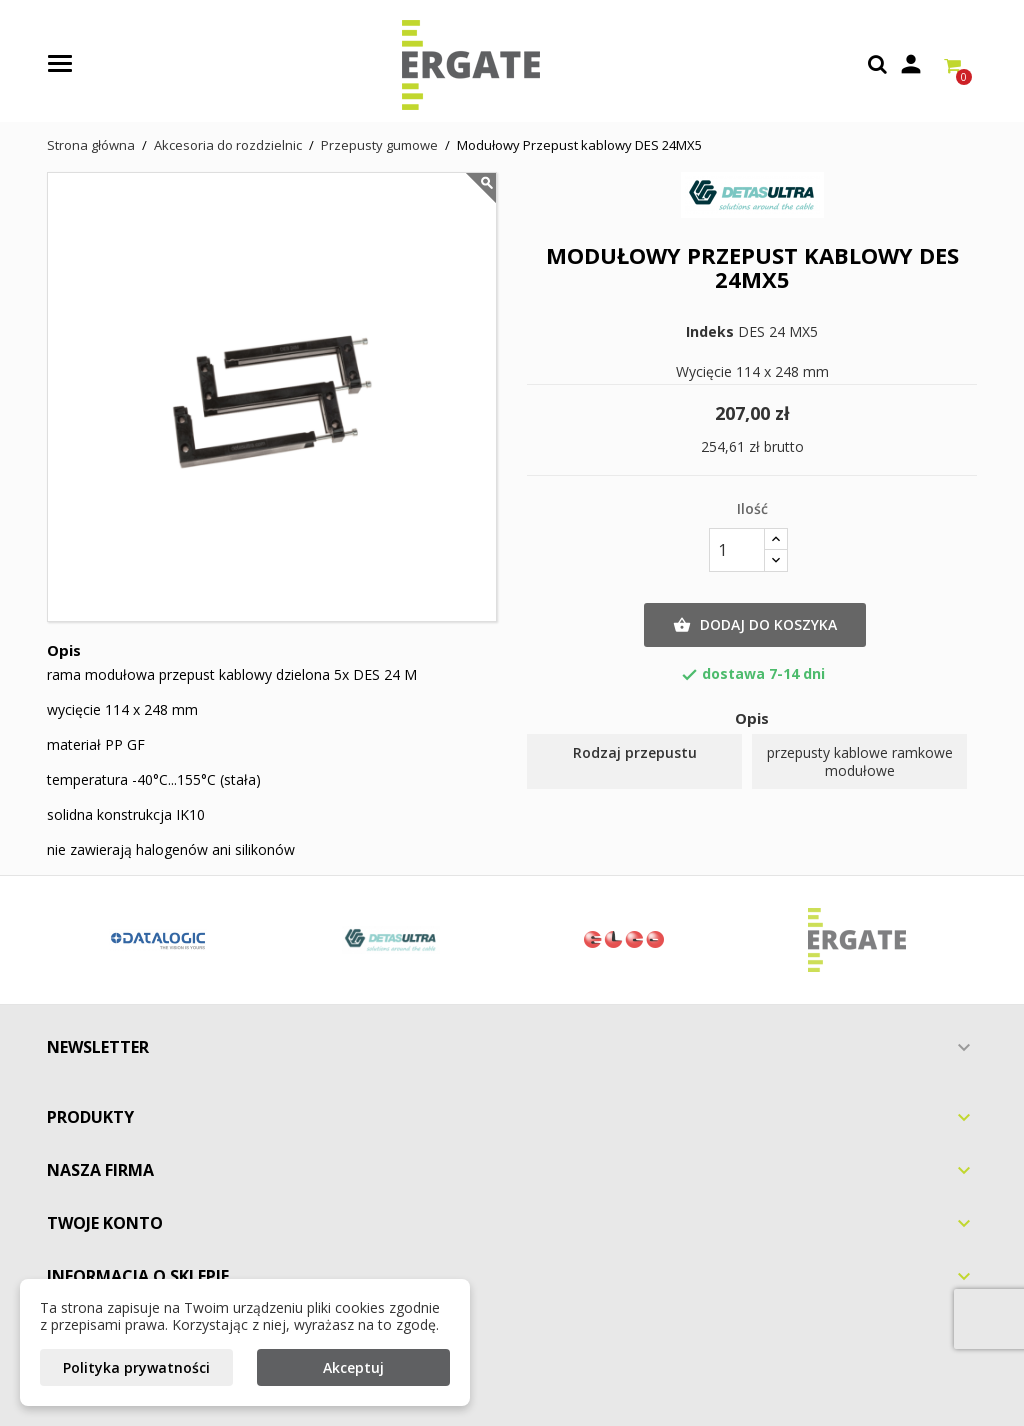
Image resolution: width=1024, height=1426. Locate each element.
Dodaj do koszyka (755, 625)
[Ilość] (737, 550)
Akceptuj (353, 1367)
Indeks (710, 332)
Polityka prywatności (136, 1367)
